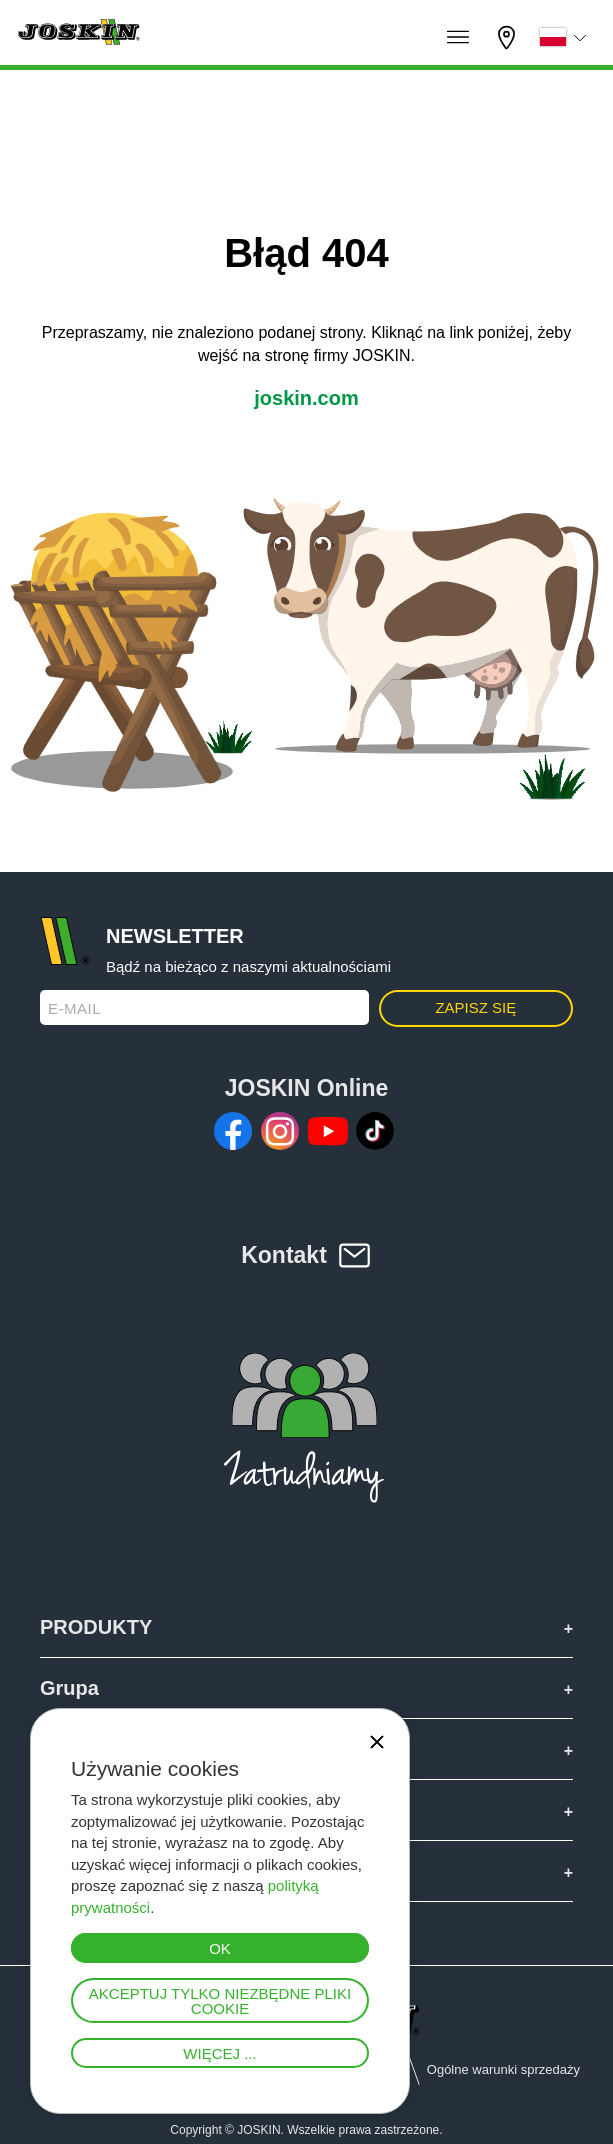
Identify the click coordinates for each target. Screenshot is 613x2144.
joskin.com (306, 398)
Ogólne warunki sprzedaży (503, 2069)
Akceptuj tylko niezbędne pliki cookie (220, 2001)
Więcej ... (219, 2053)
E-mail (74, 1008)
